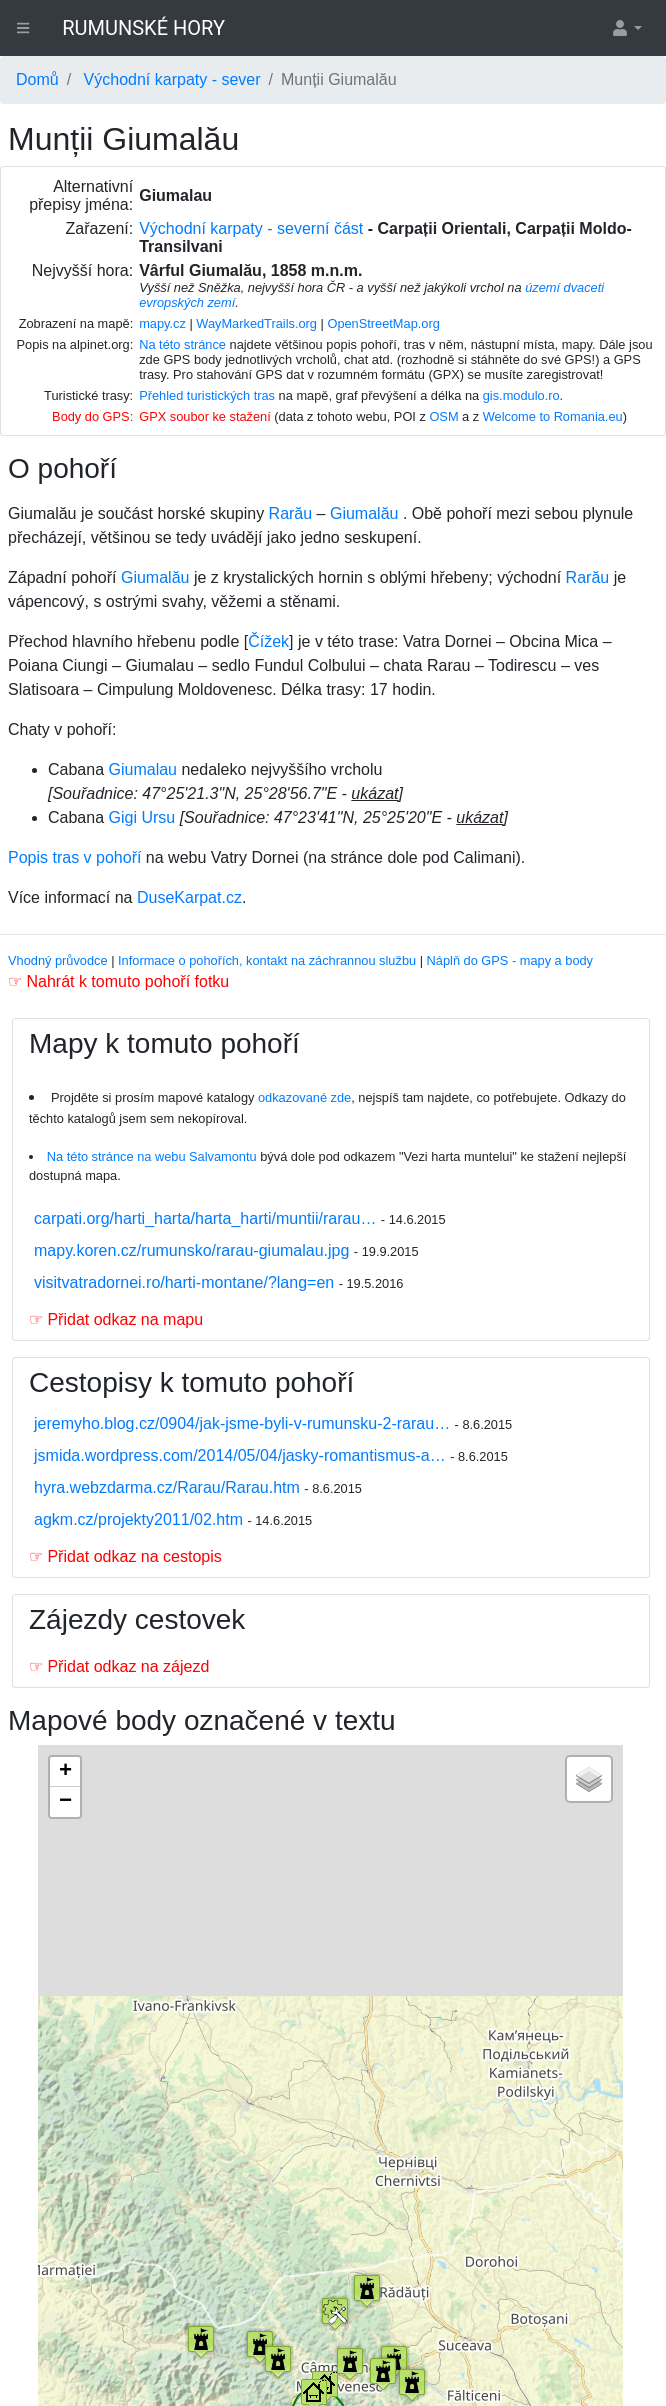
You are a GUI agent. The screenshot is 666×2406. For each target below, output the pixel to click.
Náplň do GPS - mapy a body (510, 960)
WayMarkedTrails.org (256, 323)
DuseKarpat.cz (189, 897)
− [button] (65, 1802)
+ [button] (65, 1772)
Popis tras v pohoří (74, 857)
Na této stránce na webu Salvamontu (152, 1156)
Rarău (291, 513)
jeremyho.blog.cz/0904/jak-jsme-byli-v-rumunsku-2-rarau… (244, 1423)
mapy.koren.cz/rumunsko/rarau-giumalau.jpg (194, 1250)
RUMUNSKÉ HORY (143, 28)
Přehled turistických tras (207, 395)
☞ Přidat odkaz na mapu (116, 1319)
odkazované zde (304, 1097)
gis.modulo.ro (521, 395)
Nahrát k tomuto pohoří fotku (127, 981)
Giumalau (143, 769)
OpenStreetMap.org (383, 323)
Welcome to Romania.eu (553, 416)
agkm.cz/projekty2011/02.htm (140, 1519)
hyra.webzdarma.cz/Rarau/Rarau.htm (169, 1487)
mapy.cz (162, 323)
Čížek (268, 641)
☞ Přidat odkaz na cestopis (125, 1556)
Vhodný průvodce (58, 960)
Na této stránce (182, 344)
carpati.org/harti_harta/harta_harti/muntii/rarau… (207, 1218)
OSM (443, 416)
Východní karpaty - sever (172, 79)
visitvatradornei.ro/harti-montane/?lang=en (186, 1282)
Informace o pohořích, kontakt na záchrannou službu (267, 960)
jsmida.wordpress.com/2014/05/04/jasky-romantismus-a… (242, 1455)
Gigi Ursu (142, 817)
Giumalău (364, 513)
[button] (626, 28)
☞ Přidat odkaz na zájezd (119, 1666)
